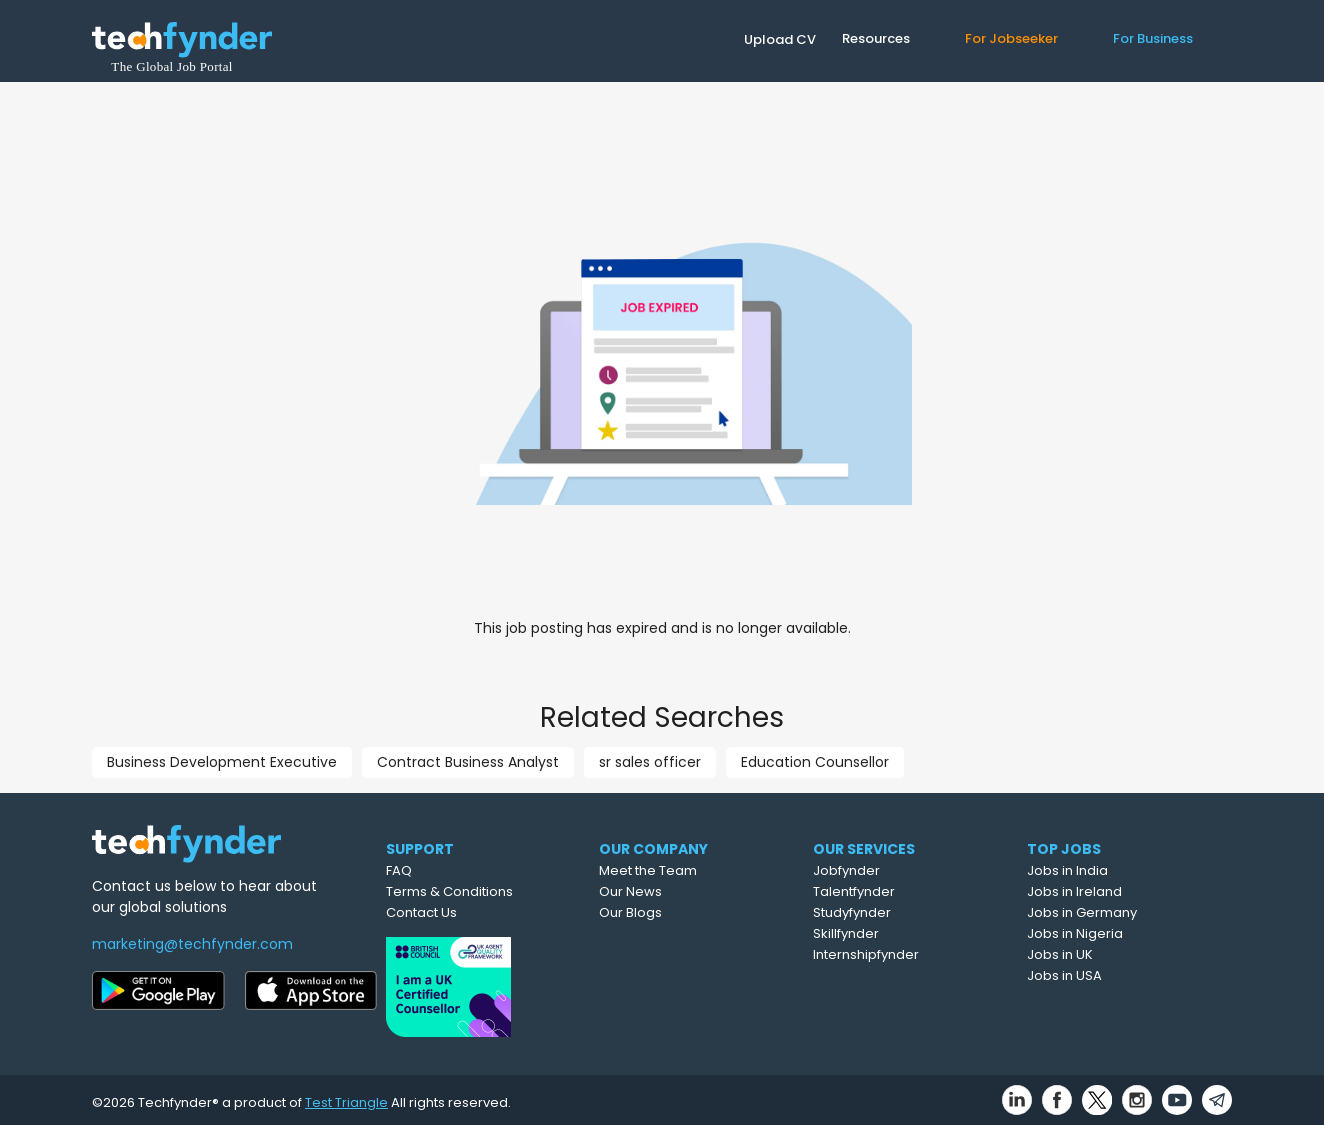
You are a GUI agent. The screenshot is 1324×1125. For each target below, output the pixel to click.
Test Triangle (346, 1096)
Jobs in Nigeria (1122, 933)
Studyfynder (902, 912)
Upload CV (780, 39)
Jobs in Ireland (1121, 891)
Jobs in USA (1111, 975)
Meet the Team (696, 870)
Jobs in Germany (1129, 912)
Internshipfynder (916, 954)
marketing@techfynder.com (192, 944)
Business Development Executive (222, 762)
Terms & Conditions (488, 891)
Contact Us (460, 912)
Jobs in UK (1107, 954)
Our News (678, 891)
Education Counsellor (815, 762)
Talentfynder (904, 891)
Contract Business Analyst (468, 762)
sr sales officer (650, 762)
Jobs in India (1114, 870)
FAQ (438, 870)
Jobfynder (896, 870)
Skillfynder (896, 933)
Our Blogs (678, 912)
